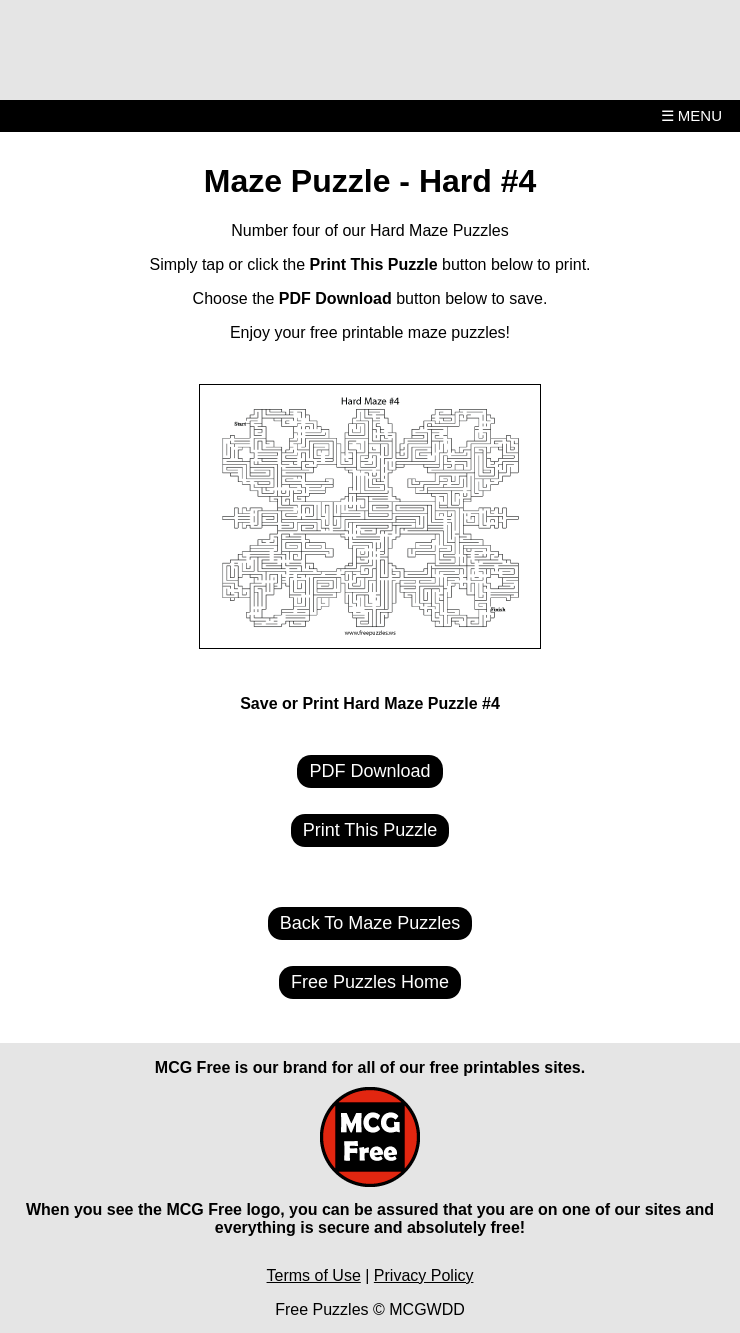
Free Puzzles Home (370, 982)
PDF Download (369, 771)
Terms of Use (314, 1275)
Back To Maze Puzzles (370, 923)
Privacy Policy (424, 1275)
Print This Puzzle (370, 830)
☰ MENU (691, 115)
